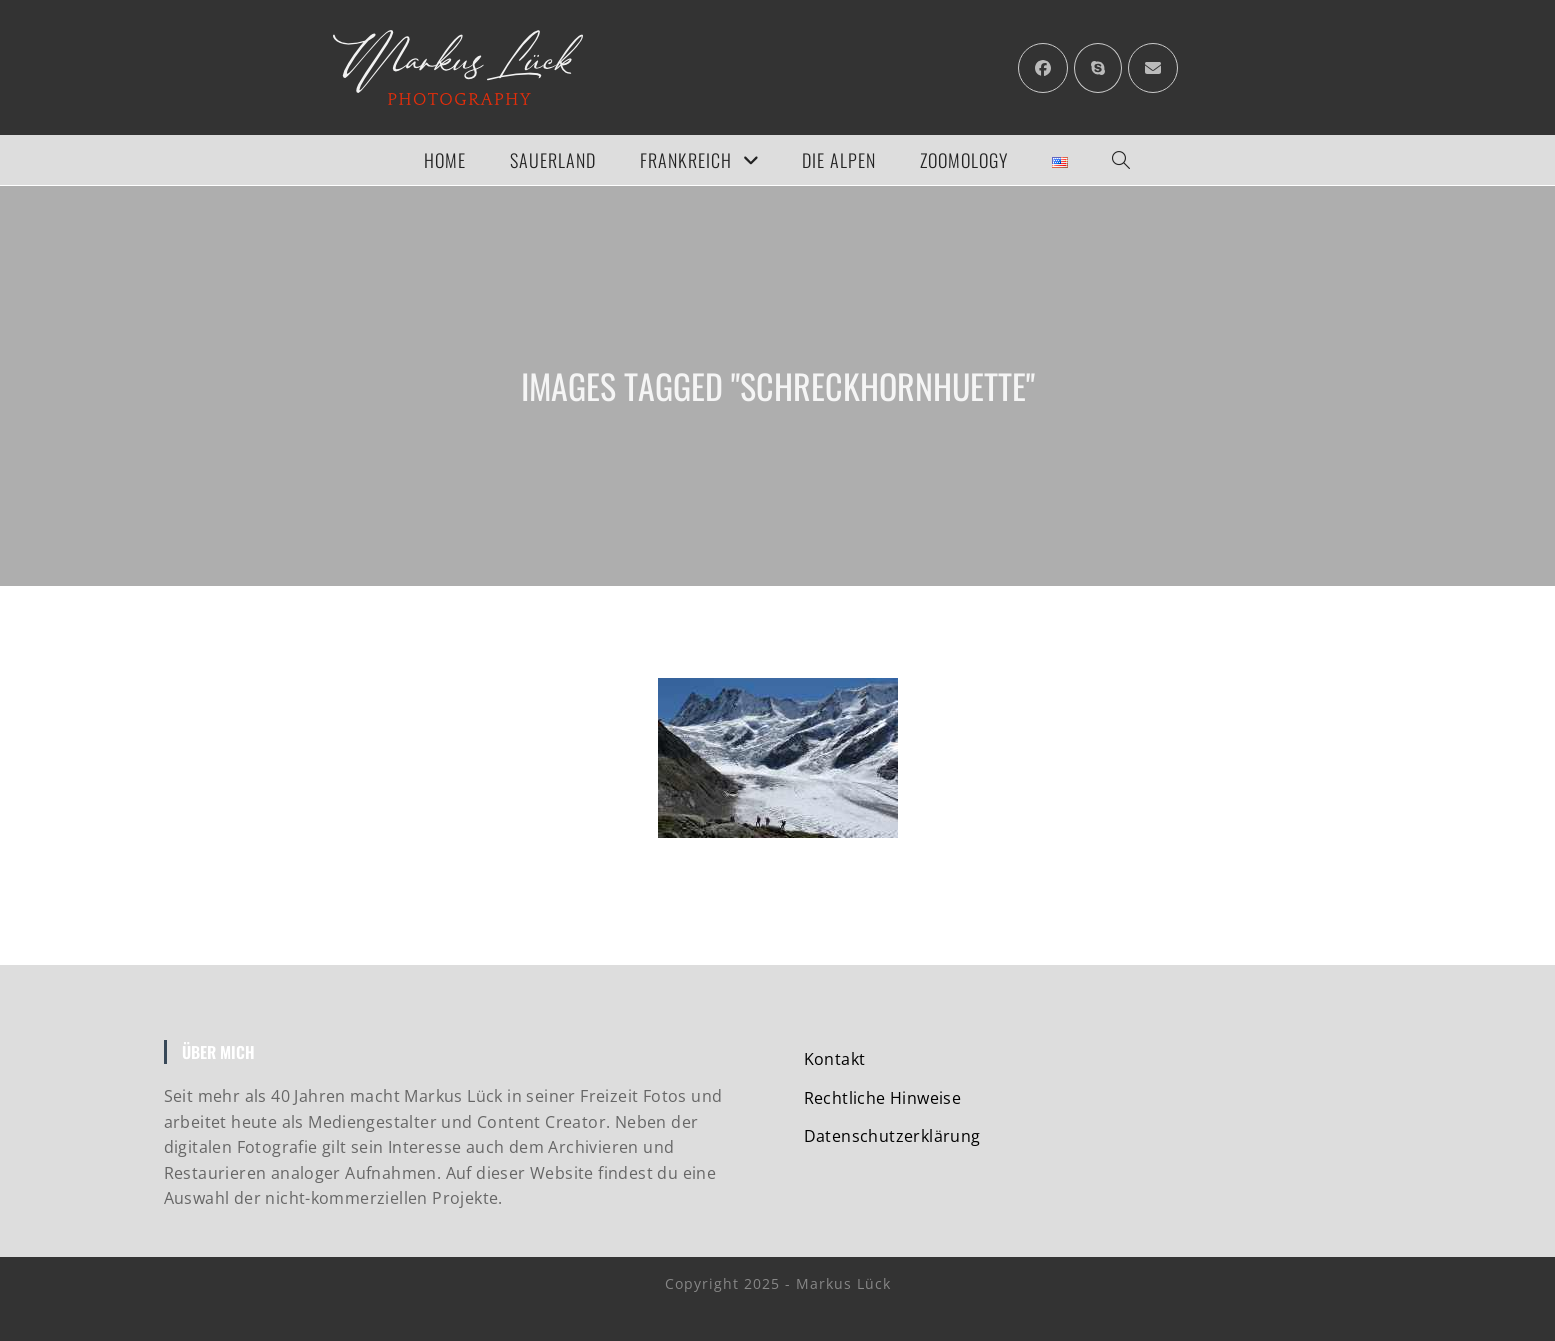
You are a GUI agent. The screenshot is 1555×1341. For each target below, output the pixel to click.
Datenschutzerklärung (892, 1136)
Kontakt (835, 1059)
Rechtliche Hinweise (883, 1098)
